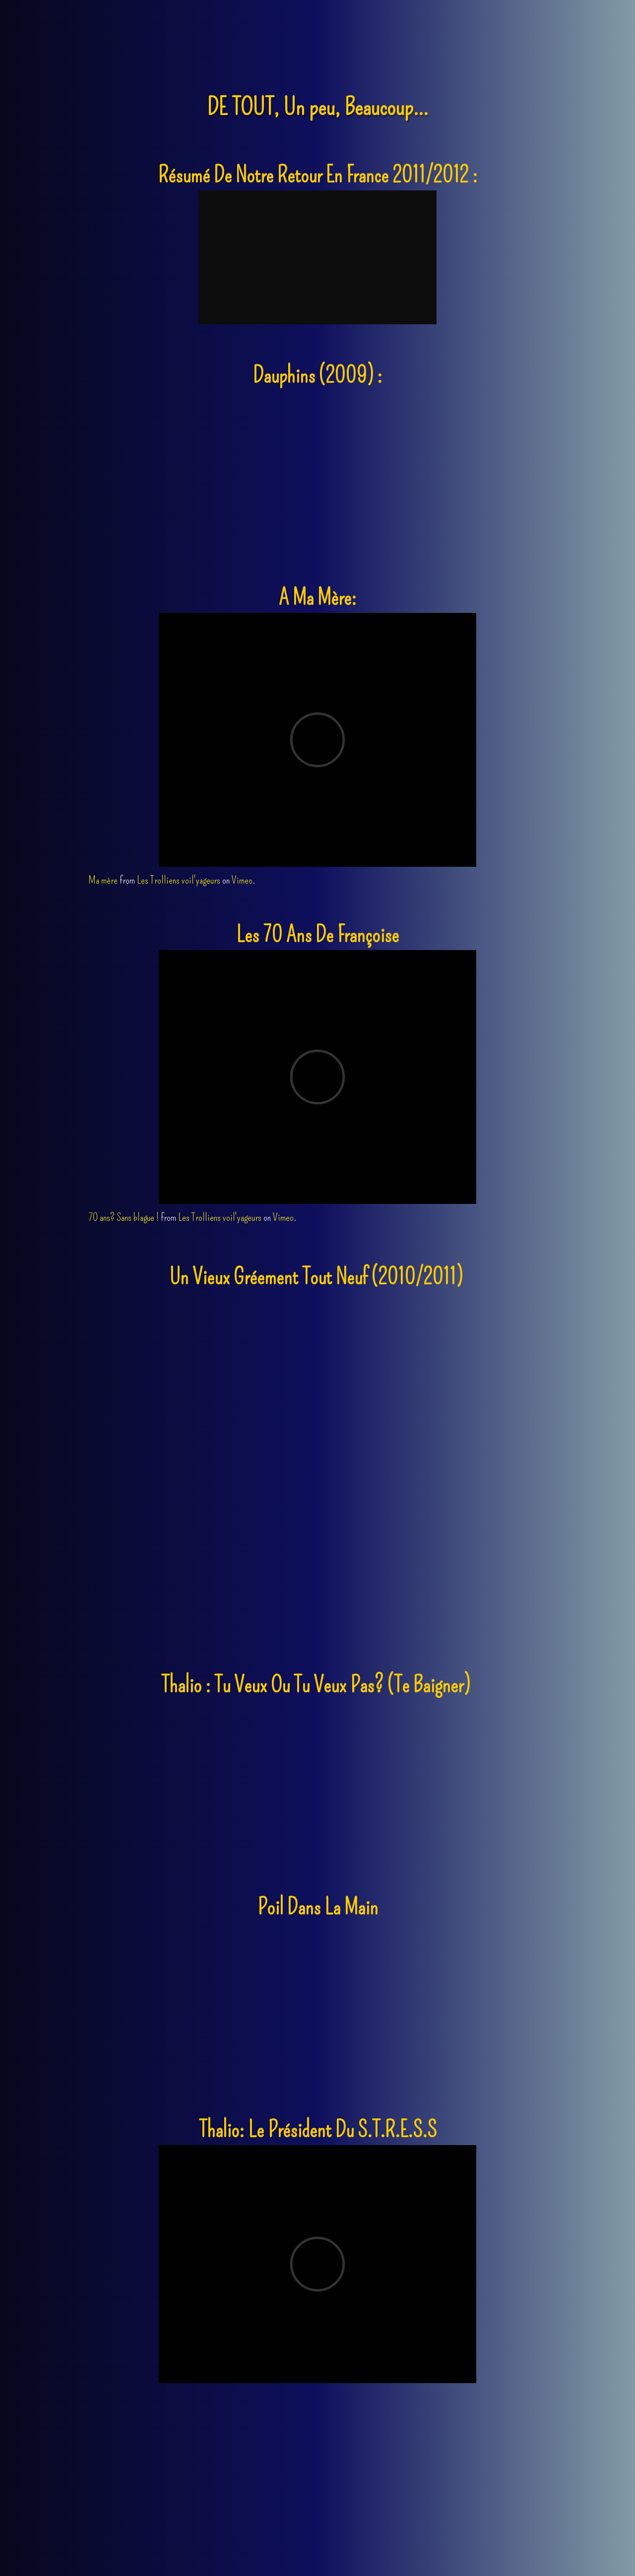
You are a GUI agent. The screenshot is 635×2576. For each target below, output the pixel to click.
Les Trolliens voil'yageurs (178, 880)
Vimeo (242, 880)
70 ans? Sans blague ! (123, 1217)
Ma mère (103, 880)
